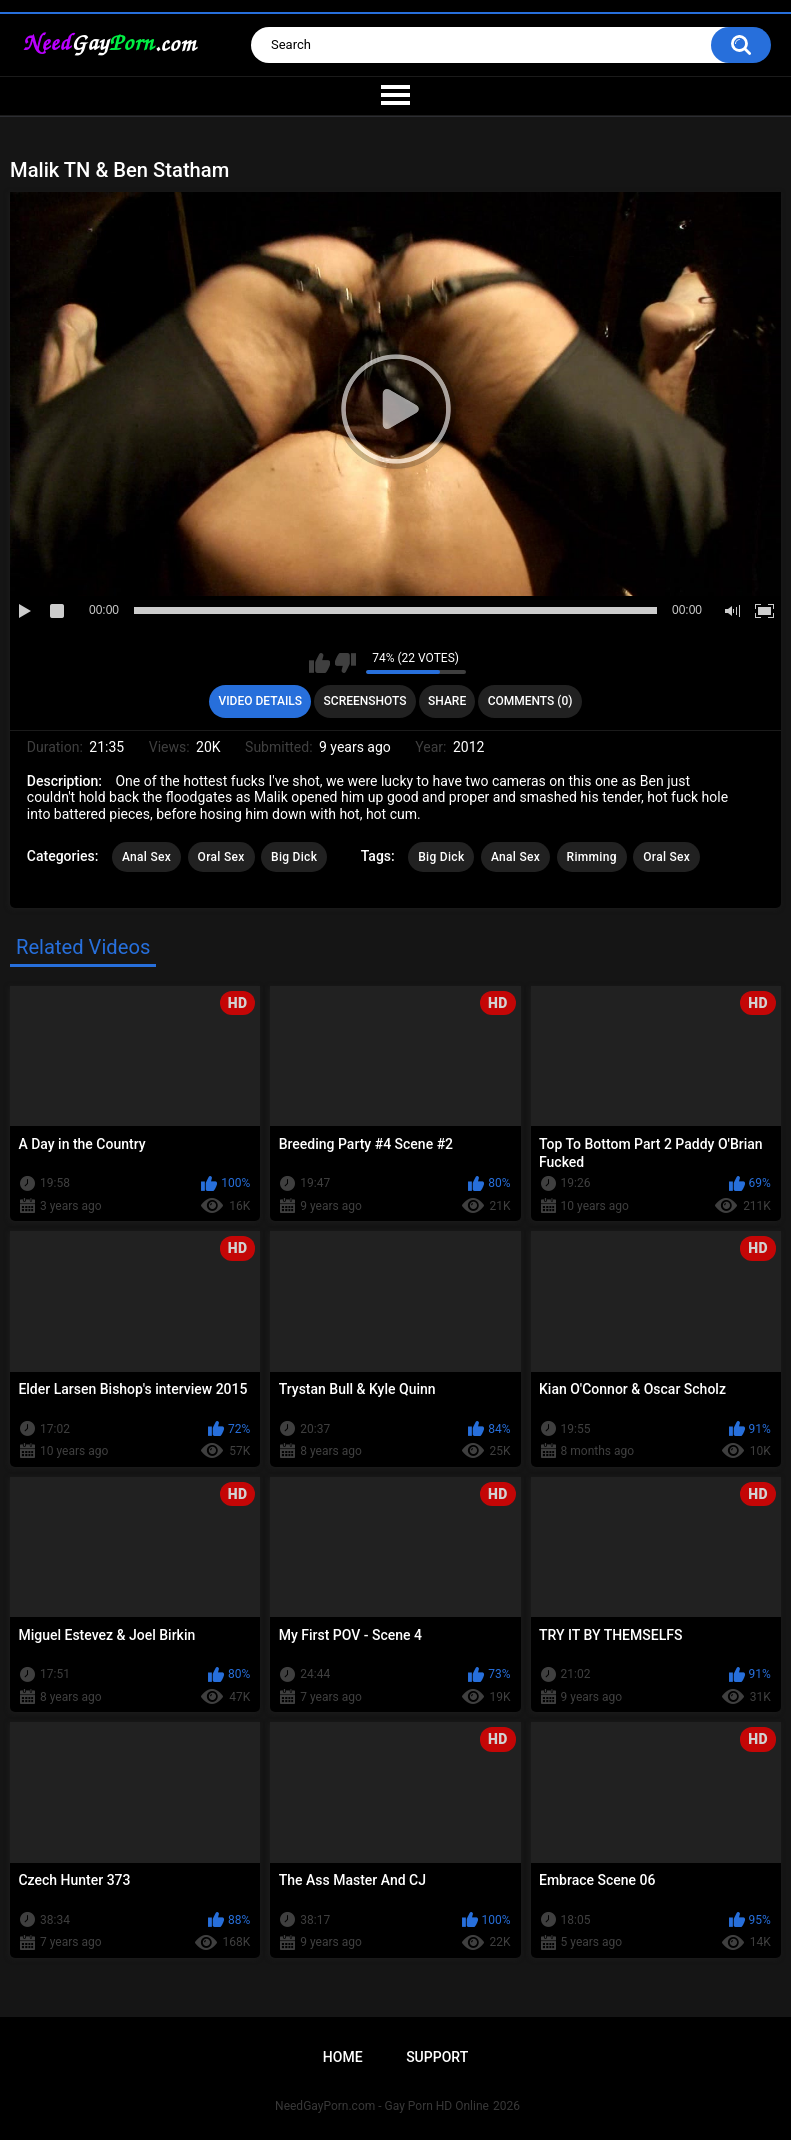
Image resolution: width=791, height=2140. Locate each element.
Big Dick (294, 857)
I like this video (319, 663)
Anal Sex (146, 857)
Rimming (592, 857)
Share (447, 701)
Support (437, 2057)
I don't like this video (345, 663)
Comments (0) (530, 701)
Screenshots (365, 701)
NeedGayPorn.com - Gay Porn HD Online (382, 2106)
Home (343, 2057)
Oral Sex (221, 857)
